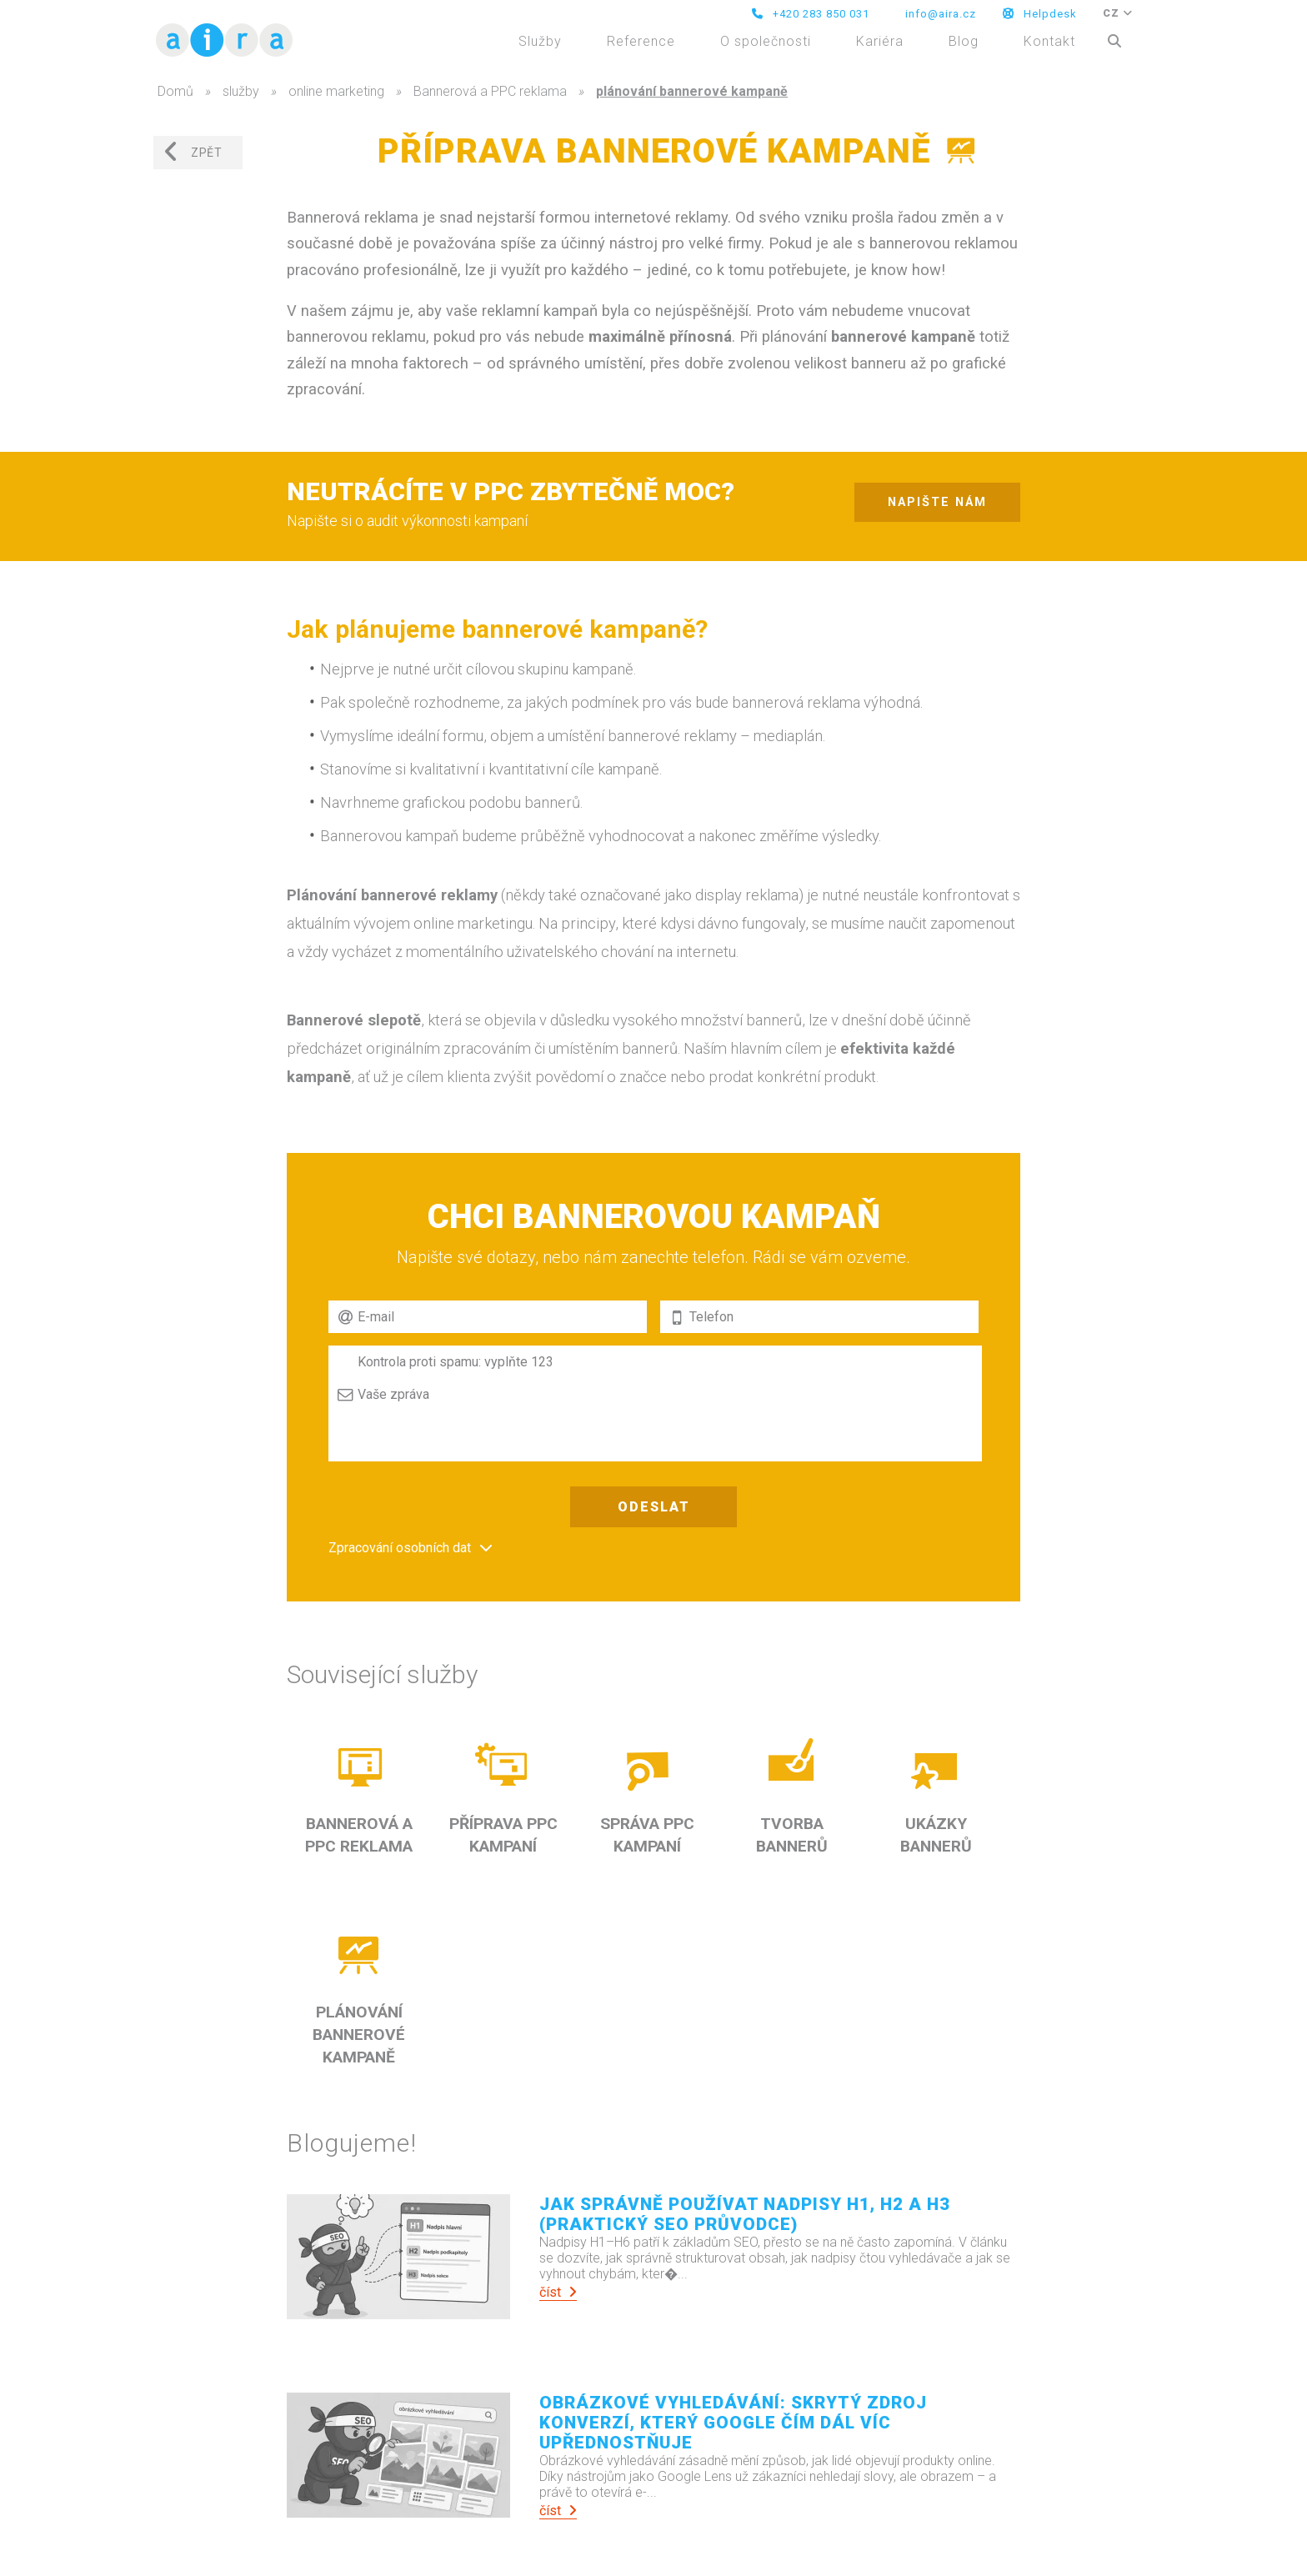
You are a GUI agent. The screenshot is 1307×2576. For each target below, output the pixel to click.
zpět (192, 151)
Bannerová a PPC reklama (490, 91)
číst (558, 2292)
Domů (175, 91)
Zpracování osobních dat (399, 1548)
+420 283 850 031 (810, 14)
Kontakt (1049, 41)
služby (241, 91)
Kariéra (880, 41)
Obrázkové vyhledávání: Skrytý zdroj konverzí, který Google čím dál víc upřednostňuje (733, 2423)
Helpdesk (1040, 14)
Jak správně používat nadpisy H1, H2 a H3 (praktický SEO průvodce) (744, 2214)
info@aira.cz (939, 14)
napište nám (937, 502)
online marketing (336, 91)
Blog (964, 41)
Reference (641, 41)
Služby (540, 41)
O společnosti (765, 41)
